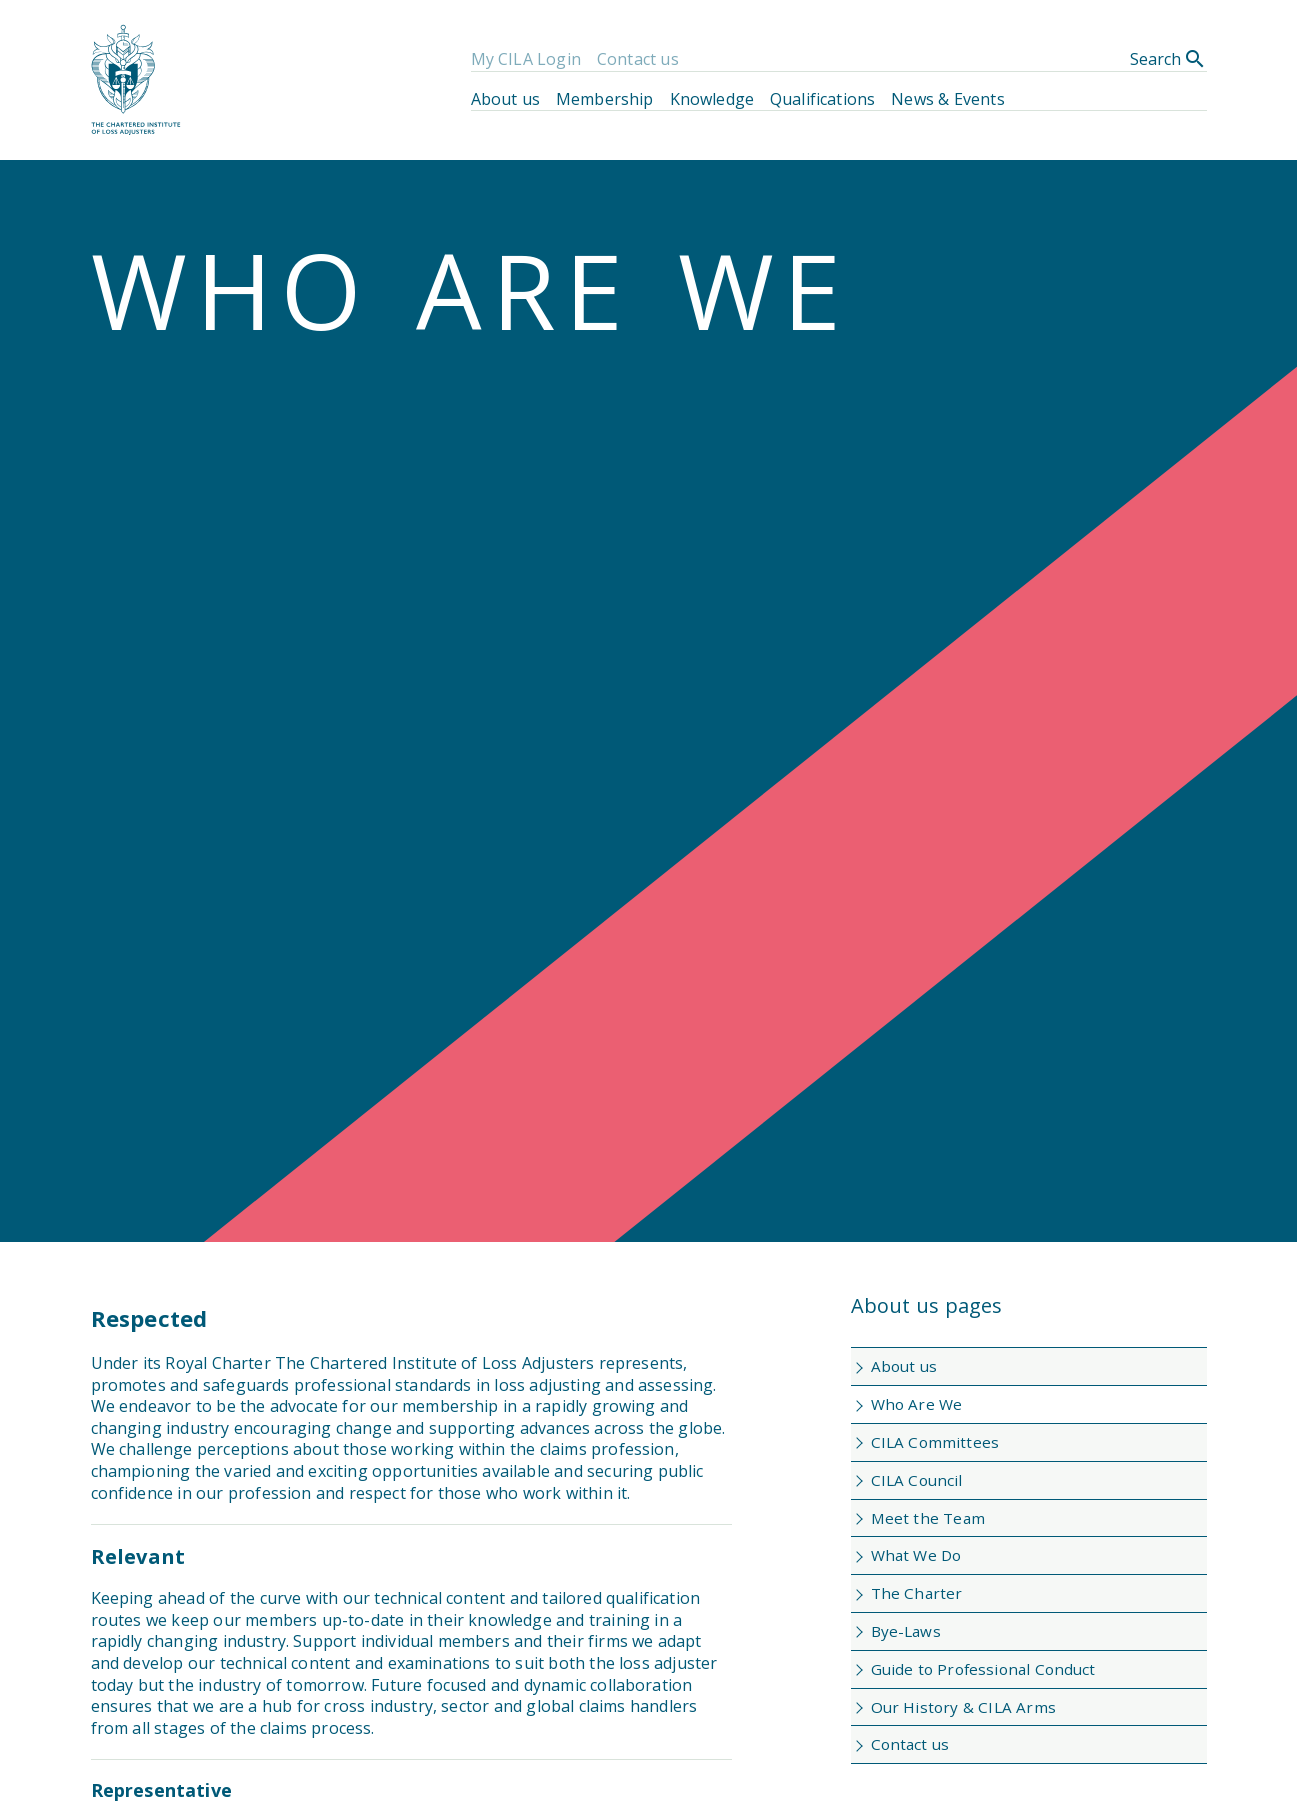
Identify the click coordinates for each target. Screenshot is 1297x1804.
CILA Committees (935, 1442)
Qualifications (822, 99)
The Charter (917, 1593)
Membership (605, 99)
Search (1168, 59)
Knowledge (712, 99)
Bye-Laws (906, 1631)
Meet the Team (928, 1518)
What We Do (916, 1555)
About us (505, 99)
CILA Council (917, 1480)
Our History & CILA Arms (963, 1707)
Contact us (638, 59)
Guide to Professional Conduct (983, 1669)
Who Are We (917, 1404)
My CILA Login (526, 59)
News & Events (947, 99)
